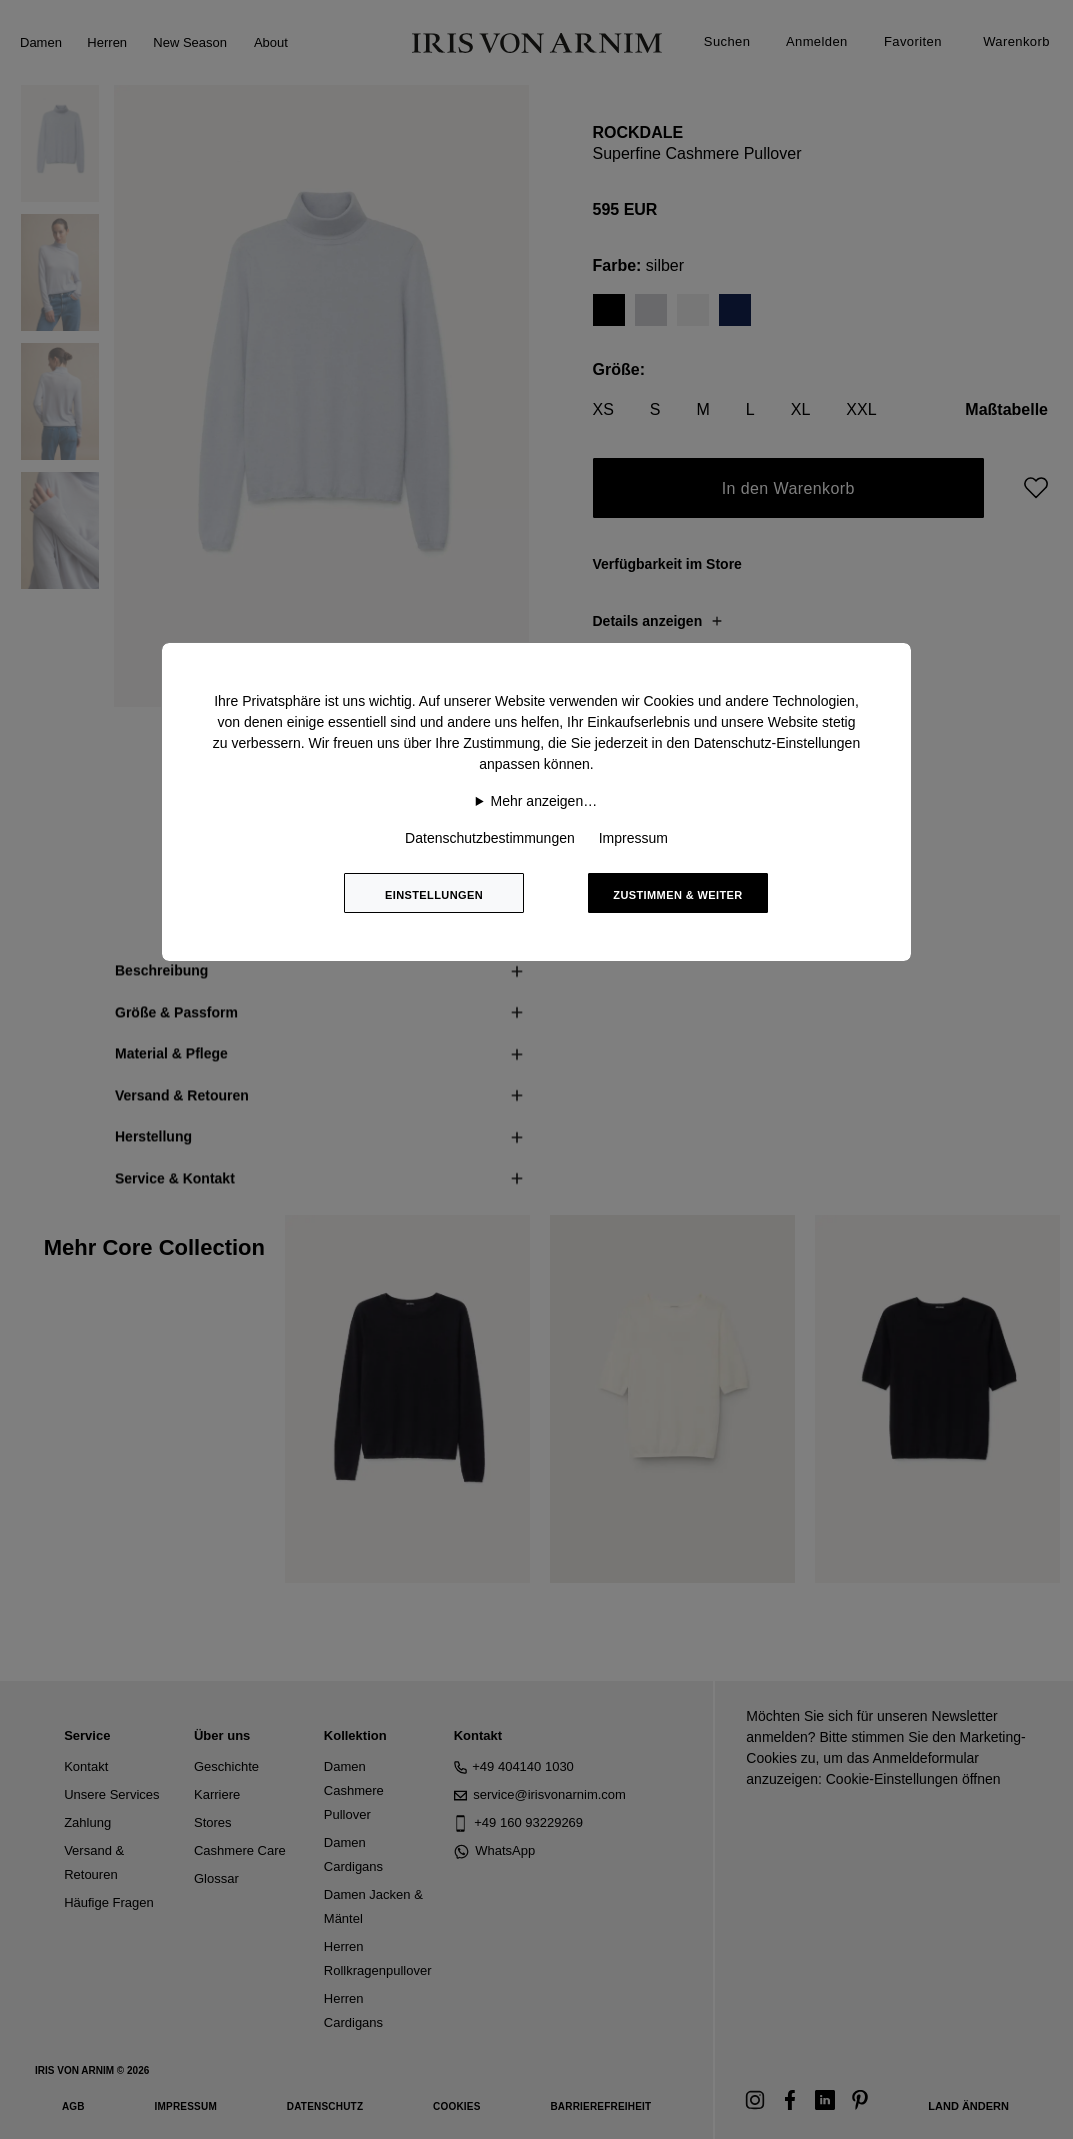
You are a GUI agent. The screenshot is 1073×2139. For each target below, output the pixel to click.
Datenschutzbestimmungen (490, 838)
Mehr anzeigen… (544, 801)
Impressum (633, 838)
